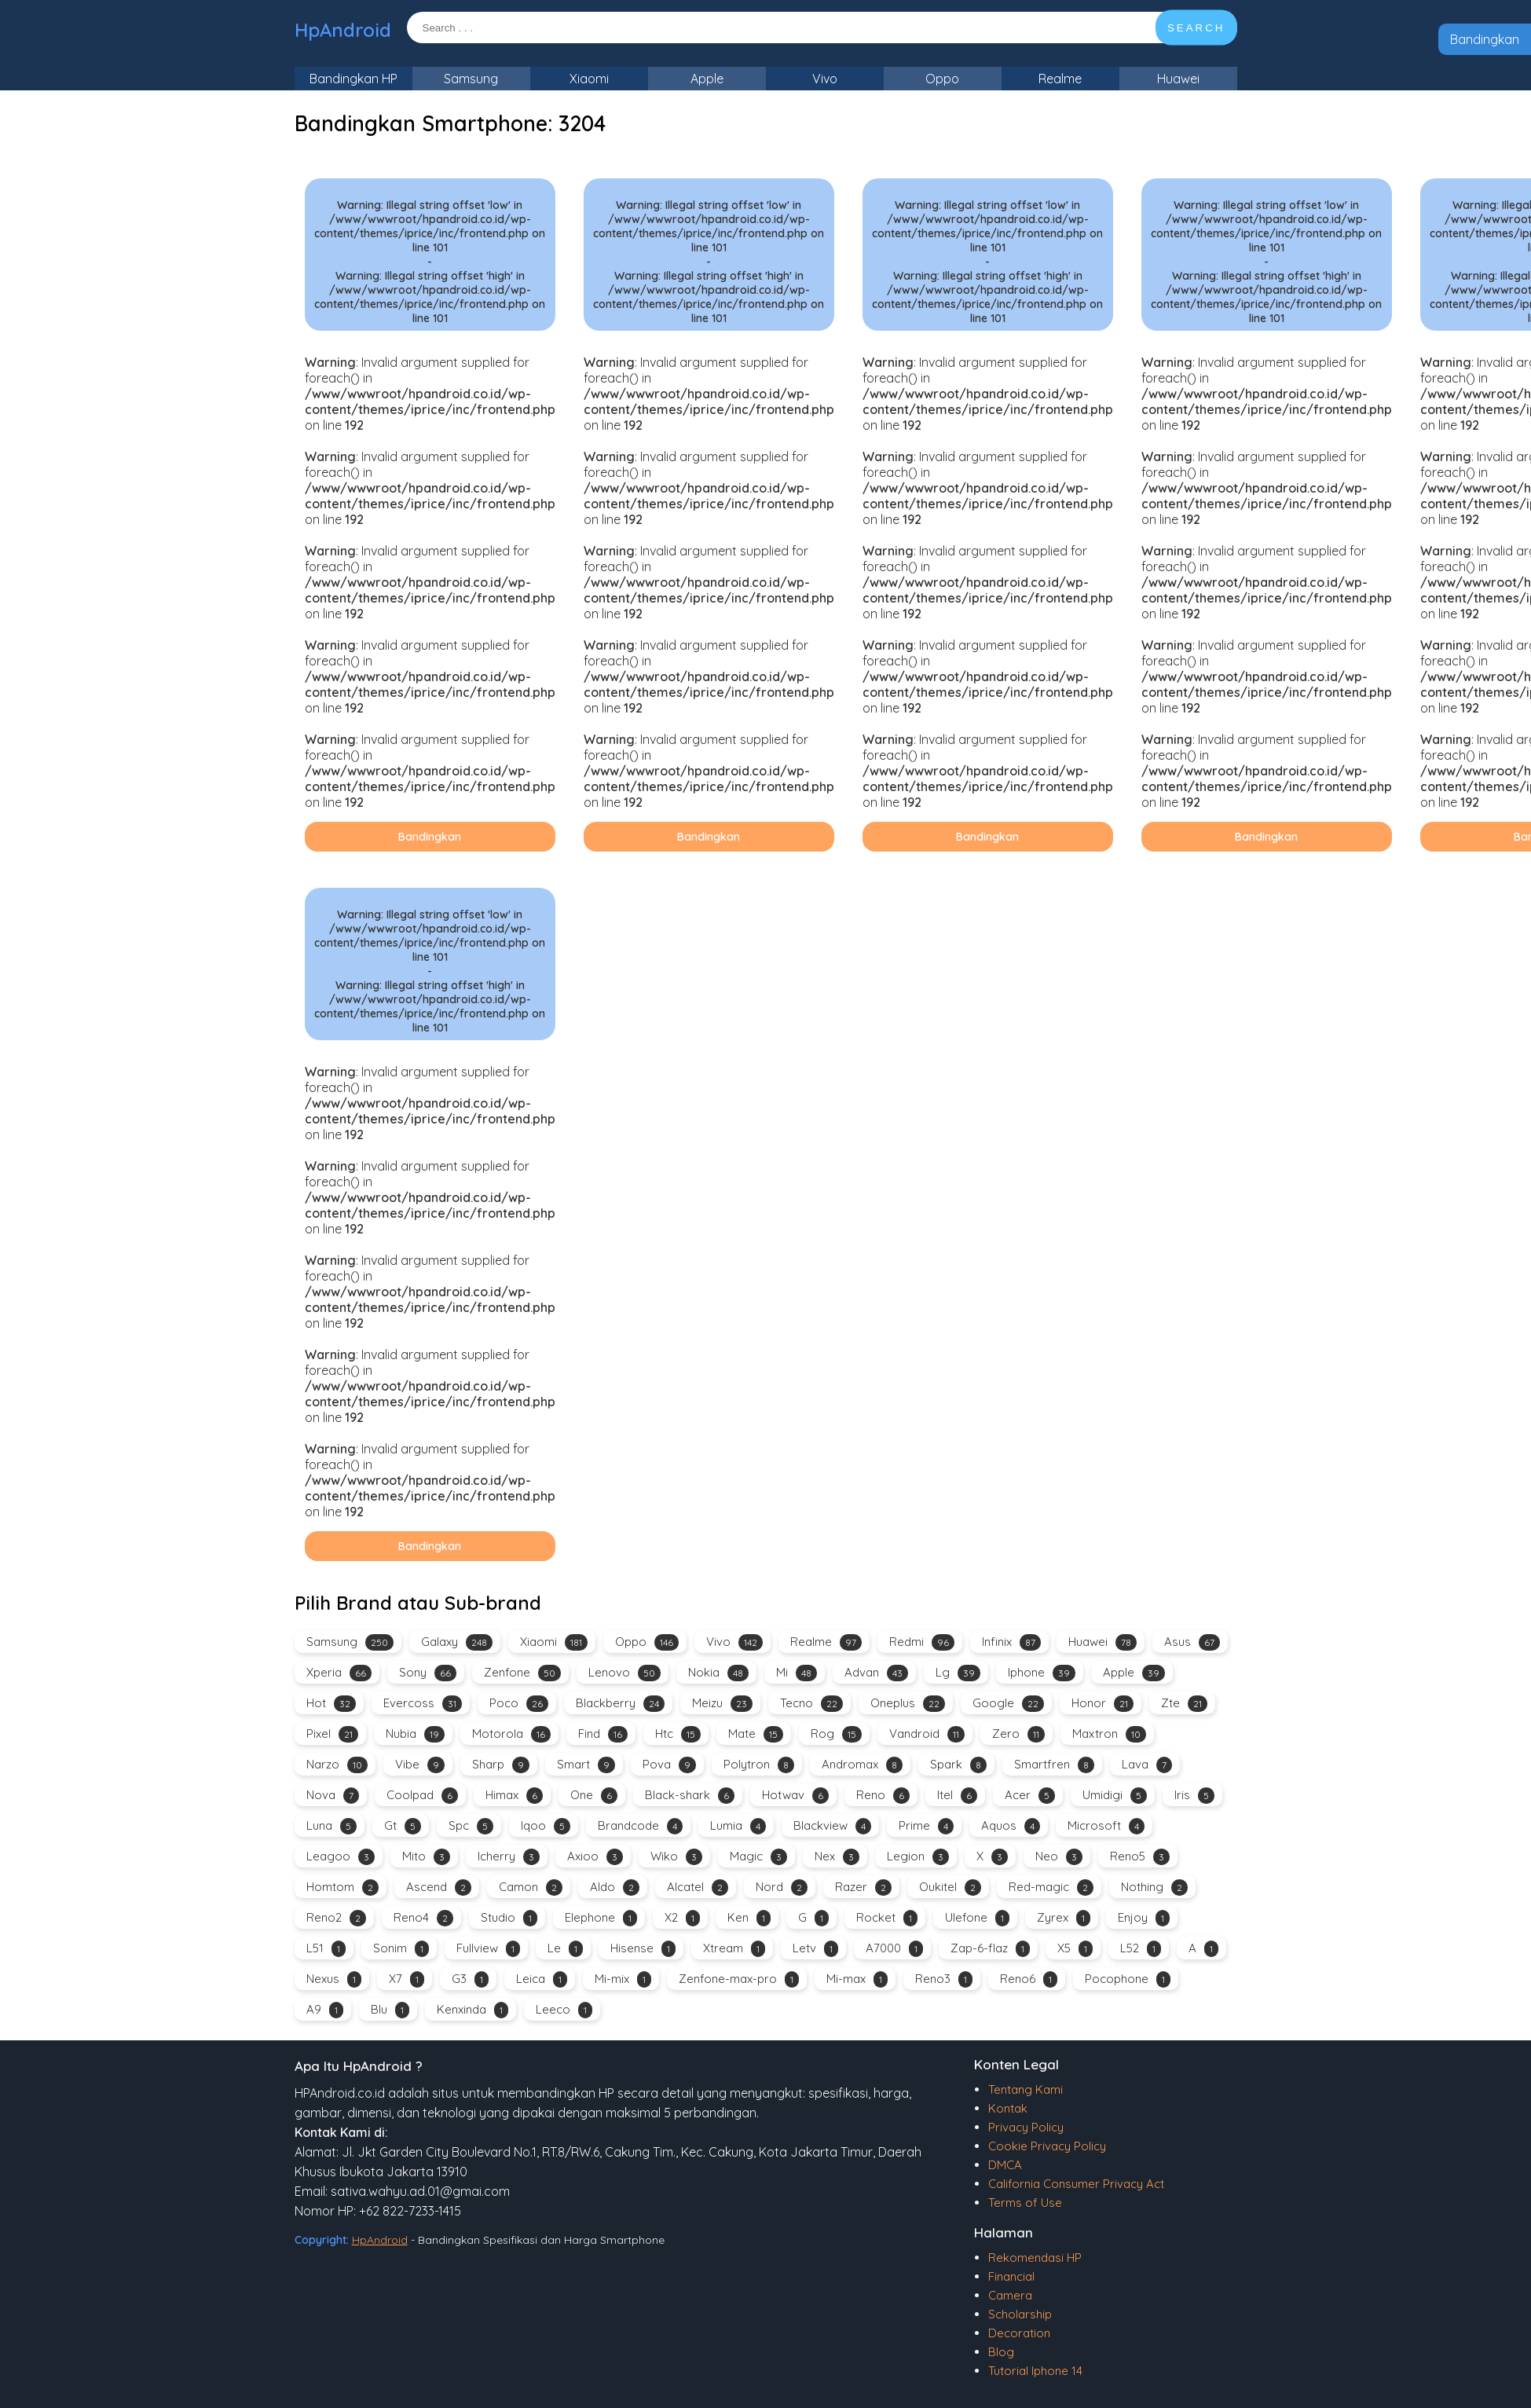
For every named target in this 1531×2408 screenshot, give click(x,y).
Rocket (887, 1918)
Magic (758, 1857)
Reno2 (336, 1918)
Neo (1058, 1857)
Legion (918, 1857)
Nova (332, 1795)
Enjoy (1144, 1918)
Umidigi (1114, 1795)
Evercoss (422, 1703)
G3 (470, 1979)
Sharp (500, 1765)
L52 (1140, 1949)
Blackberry (620, 1703)
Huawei (1178, 78)
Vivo (824, 78)
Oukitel (950, 1887)
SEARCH (1196, 28)
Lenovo (624, 1673)
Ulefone (977, 1918)
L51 (326, 1949)
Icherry (509, 1857)
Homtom (342, 1887)
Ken (749, 1918)
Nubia (415, 1734)
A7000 (894, 1949)
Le (565, 1949)
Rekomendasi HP (1035, 2257)
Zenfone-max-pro (739, 1979)
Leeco (564, 2010)
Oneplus (907, 1703)
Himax (514, 1795)
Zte (1184, 1703)
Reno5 (1140, 1857)
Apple (706, 78)
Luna (331, 1826)
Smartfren (1054, 1765)
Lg (958, 1673)
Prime (926, 1826)
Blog (1001, 2351)
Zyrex (1063, 1918)
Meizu (722, 1703)
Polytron (758, 1765)
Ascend (438, 1887)
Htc (678, 1734)
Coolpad (422, 1795)
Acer (1030, 1795)
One (593, 1795)
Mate (755, 1734)
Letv (815, 1949)
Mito (426, 1857)
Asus (1192, 1642)
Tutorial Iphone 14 (1035, 2370)
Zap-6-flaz (990, 1949)
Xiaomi (589, 78)
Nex (837, 1857)
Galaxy (457, 1642)
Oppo (942, 78)
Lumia (738, 1826)
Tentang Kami (1025, 2089)
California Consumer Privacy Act (1076, 2183)
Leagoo (340, 1857)
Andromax (862, 1765)
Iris (1194, 1795)
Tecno (811, 1703)
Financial (1011, 2276)
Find (603, 1734)
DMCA (1005, 2164)
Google (1008, 1703)
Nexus (333, 1979)
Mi (796, 1673)
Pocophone (1127, 1979)
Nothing (1154, 1887)
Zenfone (522, 1673)
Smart (586, 1765)
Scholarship (1020, 2314)
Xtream (734, 1949)
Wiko (676, 1857)
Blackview (832, 1826)
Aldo (614, 1887)
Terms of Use (1025, 2202)
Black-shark (689, 1795)
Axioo (595, 1857)
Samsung (471, 78)
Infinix (1011, 1642)
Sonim (401, 1949)
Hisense (643, 1949)
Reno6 (1028, 1979)
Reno (883, 1795)
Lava (1147, 1765)
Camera (1010, 2295)
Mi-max (857, 1979)
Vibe (420, 1765)
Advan (876, 1673)
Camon (530, 1887)
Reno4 (423, 1918)
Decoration (1019, 2333)
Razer (863, 1887)
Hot (331, 1703)
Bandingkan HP (353, 78)
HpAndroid (343, 30)
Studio (509, 1918)
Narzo (337, 1765)
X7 (406, 1979)
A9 (324, 2010)
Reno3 (943, 1979)
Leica (541, 1979)
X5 (1075, 1949)
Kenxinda (472, 2010)
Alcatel (697, 1887)
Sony (427, 1673)
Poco (518, 1703)
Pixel (332, 1734)
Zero (1018, 1734)
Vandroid (927, 1734)
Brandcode (640, 1826)
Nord (782, 1887)
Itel (957, 1795)
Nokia (718, 1673)
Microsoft (1106, 1826)
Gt (402, 1826)
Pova (669, 1765)
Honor (1102, 1703)
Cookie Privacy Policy (1047, 2146)
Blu (390, 2010)
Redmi (921, 1642)
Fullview (488, 1949)
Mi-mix (623, 1979)
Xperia (339, 1673)
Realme (1060, 78)
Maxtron (1109, 1734)
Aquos (1010, 1826)
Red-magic (1051, 1887)
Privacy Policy (1026, 2127)
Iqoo (545, 1826)
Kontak (1007, 2108)
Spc (471, 1826)
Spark (958, 1765)
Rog (836, 1734)
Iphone (1041, 1673)
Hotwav (795, 1795)
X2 (682, 1918)
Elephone (601, 1918)
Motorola (511, 1734)
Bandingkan (1484, 39)
